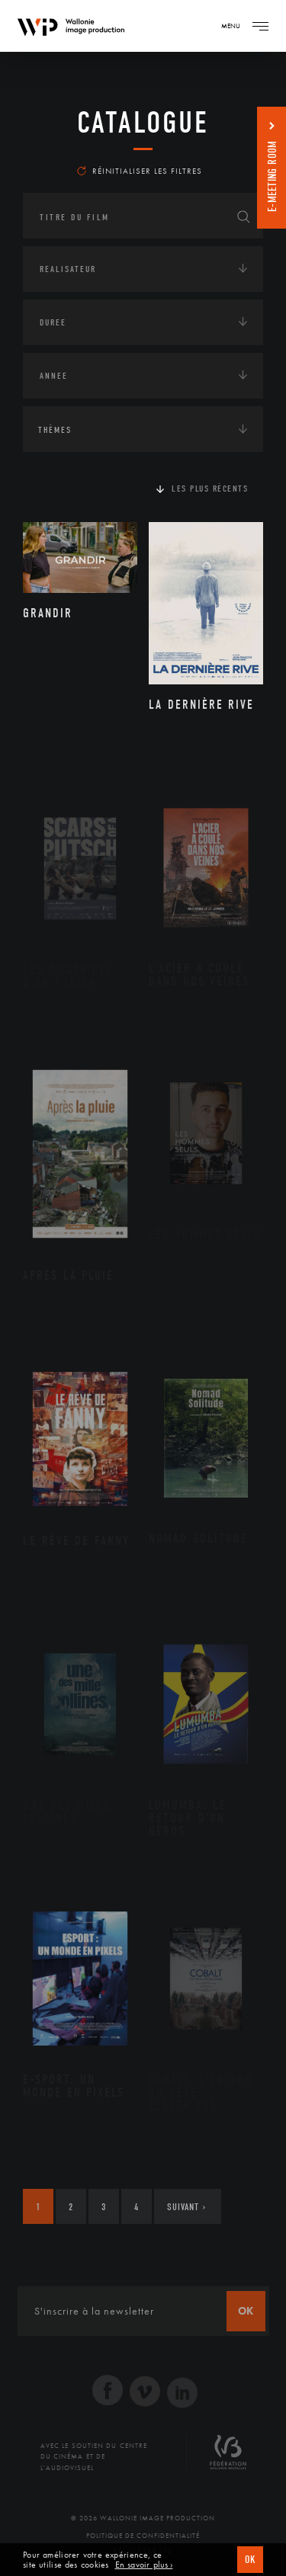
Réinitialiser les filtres (139, 170)
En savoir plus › (144, 2565)
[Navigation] (260, 26)
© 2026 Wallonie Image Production (143, 2518)
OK (250, 2559)
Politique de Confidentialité (143, 2535)
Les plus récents (210, 488)
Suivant (186, 2206)
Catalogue (143, 122)
